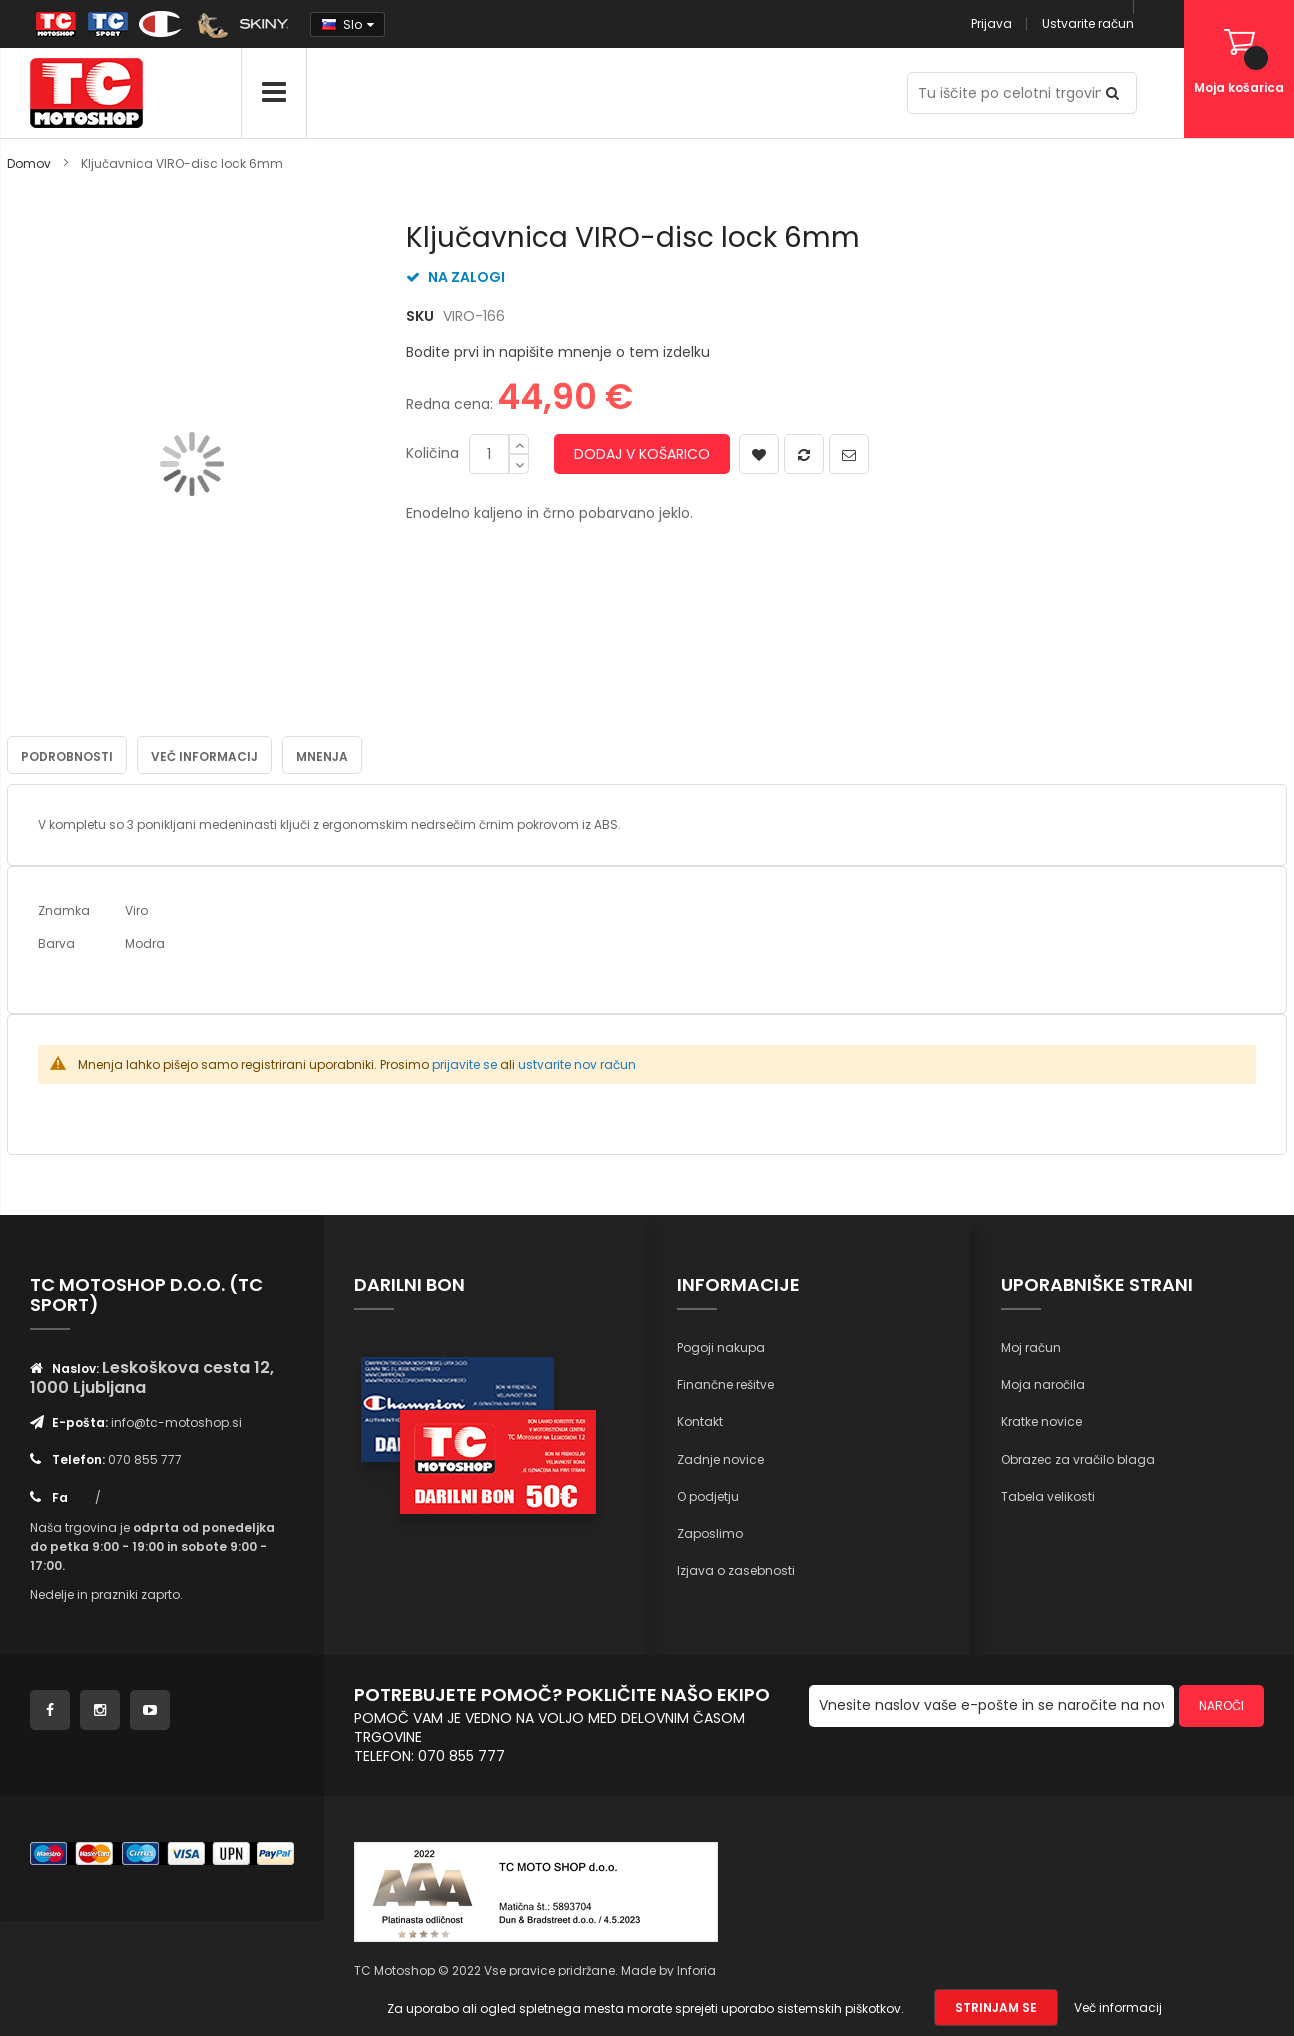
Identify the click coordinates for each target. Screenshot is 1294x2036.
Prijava (991, 23)
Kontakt (700, 1420)
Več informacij (204, 755)
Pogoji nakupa (721, 1346)
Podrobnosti (67, 755)
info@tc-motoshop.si (176, 1421)
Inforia (696, 1969)
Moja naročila (1043, 1383)
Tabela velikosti (1048, 1495)
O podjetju (708, 1495)
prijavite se (464, 1063)
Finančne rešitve (725, 1383)
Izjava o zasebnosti (736, 1569)
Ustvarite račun (1088, 23)
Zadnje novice (720, 1457)
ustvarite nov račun (577, 1063)
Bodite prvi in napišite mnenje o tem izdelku (558, 352)
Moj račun (1031, 1346)
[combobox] (1022, 93)
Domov (29, 163)
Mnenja (322, 755)
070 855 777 (145, 1458)
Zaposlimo (710, 1532)
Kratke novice (1041, 1420)
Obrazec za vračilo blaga (1078, 1457)
